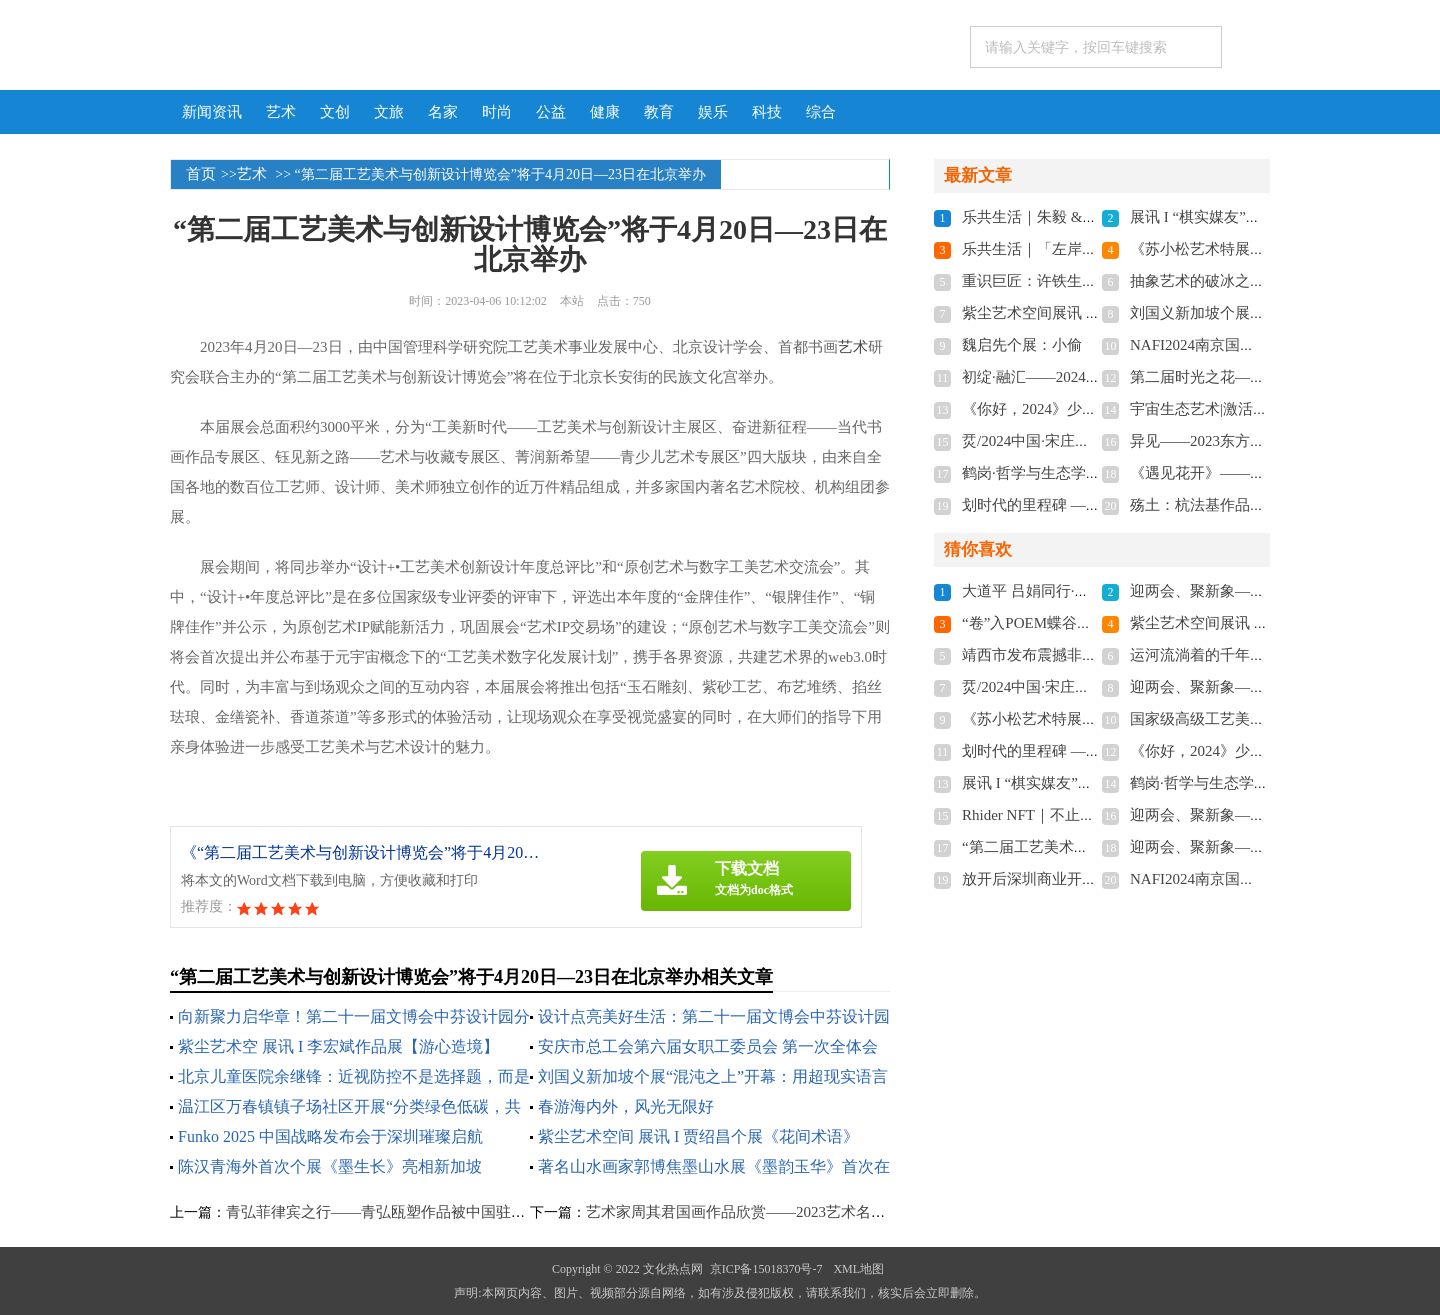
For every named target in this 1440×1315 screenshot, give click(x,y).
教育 (659, 112)
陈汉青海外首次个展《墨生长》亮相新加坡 (330, 1166)
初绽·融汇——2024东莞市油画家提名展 (1091, 377)
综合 (821, 112)
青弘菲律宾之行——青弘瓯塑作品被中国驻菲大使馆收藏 (413, 1212)
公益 (551, 112)
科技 (767, 112)
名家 (443, 112)
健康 (605, 112)
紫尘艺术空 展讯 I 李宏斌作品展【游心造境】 (338, 1046)
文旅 (389, 112)
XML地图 (858, 1269)
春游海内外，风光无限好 (626, 1106)
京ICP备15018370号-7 (766, 1269)
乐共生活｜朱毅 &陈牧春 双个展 (1069, 217)
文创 (335, 112)
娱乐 (713, 112)
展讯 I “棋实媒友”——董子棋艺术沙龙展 (1263, 217)
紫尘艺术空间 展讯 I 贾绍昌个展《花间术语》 (698, 1136)
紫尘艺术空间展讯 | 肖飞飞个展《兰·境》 (1096, 313)
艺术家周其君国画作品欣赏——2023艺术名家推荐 (751, 1212)
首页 (201, 174)
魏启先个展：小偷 (1022, 345)
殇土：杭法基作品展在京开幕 (1227, 505)
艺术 (281, 112)
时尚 (497, 112)
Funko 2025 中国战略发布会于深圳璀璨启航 (330, 1136)
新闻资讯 (212, 112)
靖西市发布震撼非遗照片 (1044, 655)
